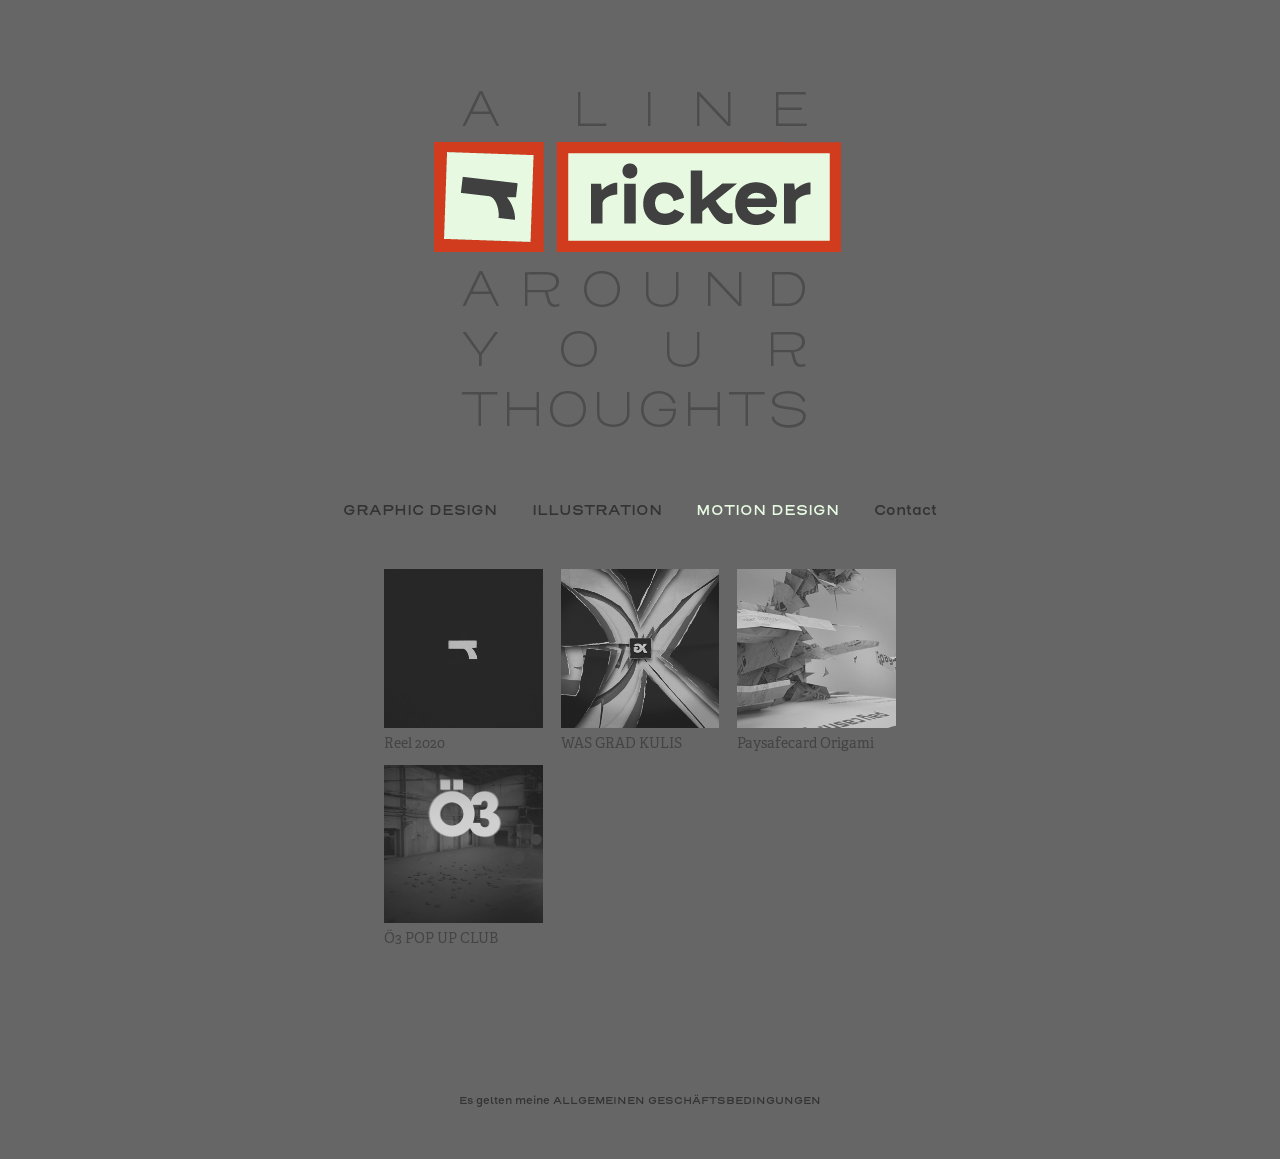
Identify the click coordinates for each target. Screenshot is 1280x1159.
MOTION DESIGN (767, 510)
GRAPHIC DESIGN (420, 510)
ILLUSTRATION (597, 510)
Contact (905, 510)
